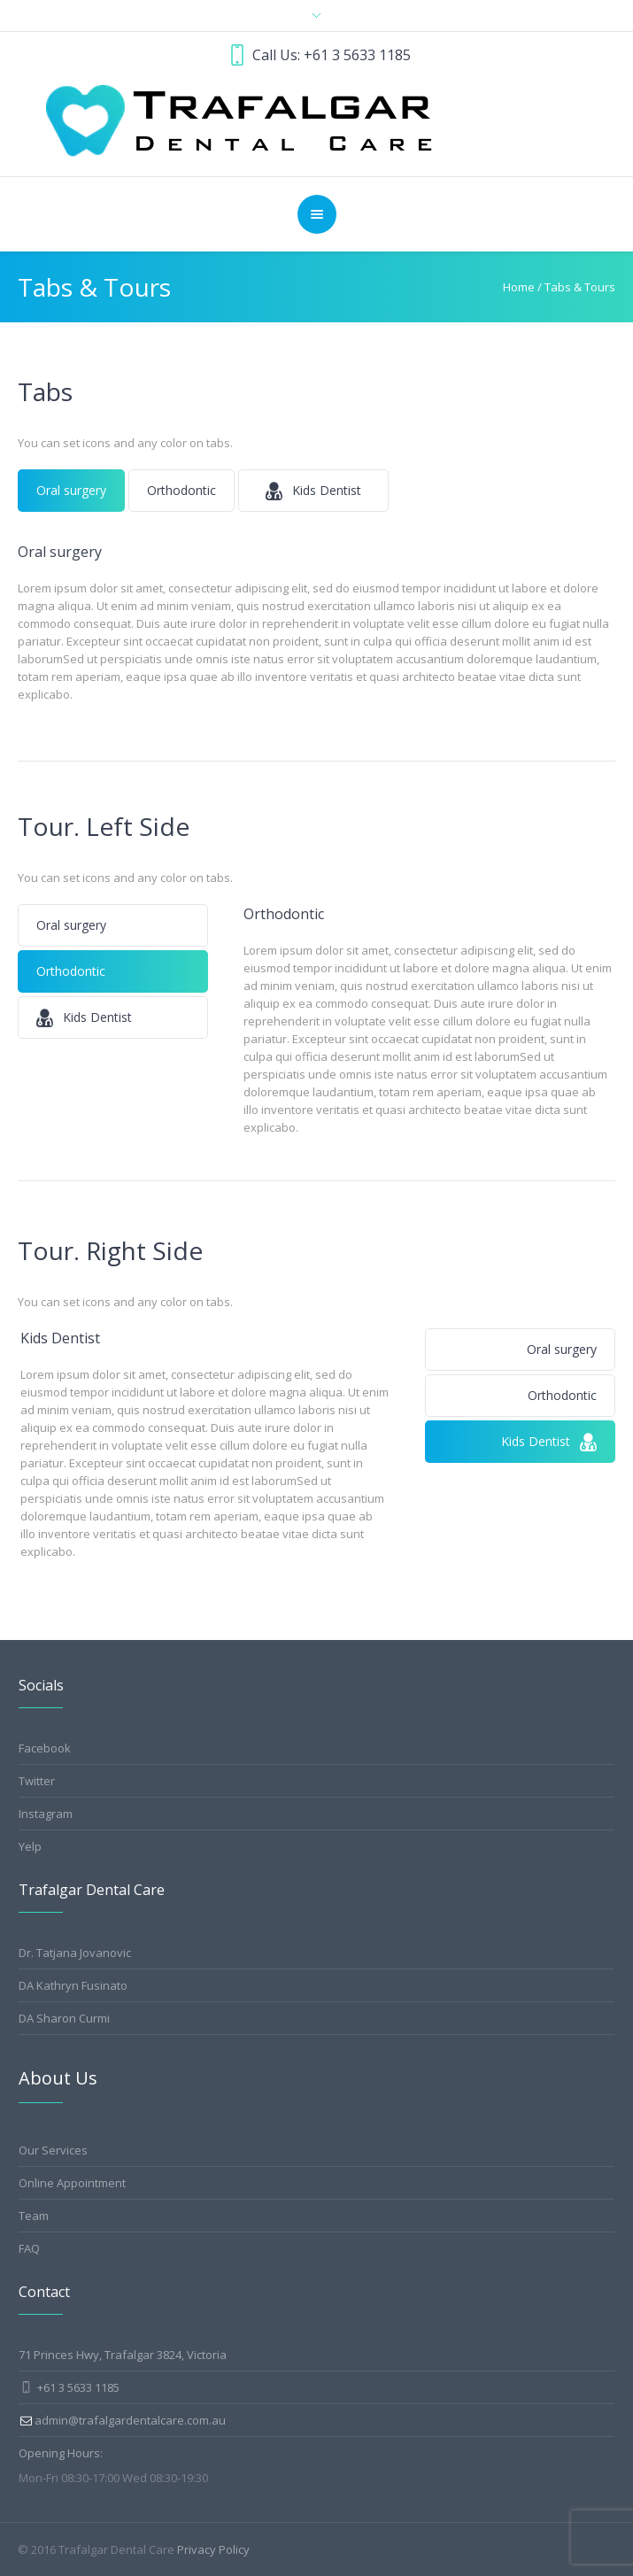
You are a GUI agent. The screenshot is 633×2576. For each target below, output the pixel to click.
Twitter (37, 1781)
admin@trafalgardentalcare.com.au (130, 2420)
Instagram (46, 1814)
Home (519, 287)
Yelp (30, 1846)
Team (34, 2216)
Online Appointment (72, 2183)
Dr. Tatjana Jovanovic (75, 1953)
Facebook (45, 1748)
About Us (58, 2078)
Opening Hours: (61, 2453)
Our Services (53, 2150)
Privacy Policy (213, 2549)
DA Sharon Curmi (64, 2018)
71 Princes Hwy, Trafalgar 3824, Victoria (123, 2355)
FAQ (29, 2248)
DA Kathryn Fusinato (73, 1985)
